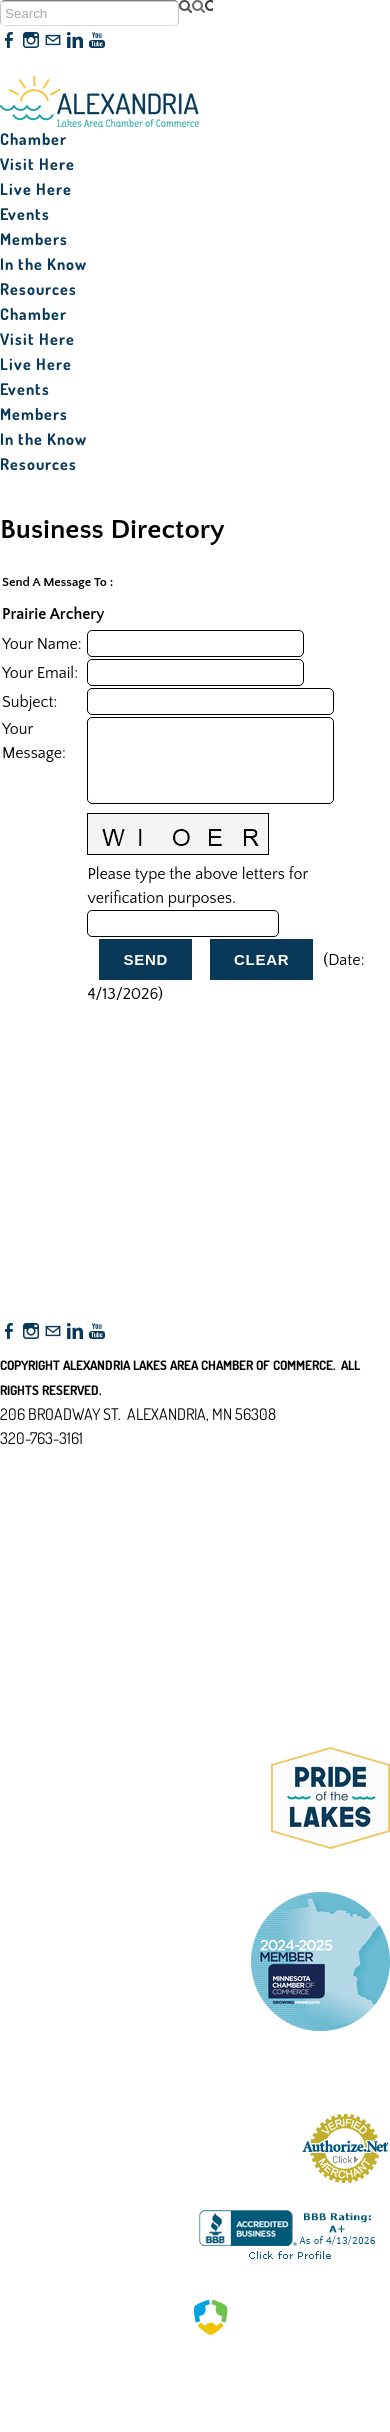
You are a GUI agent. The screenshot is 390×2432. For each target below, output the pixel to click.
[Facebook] (9, 41)
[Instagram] (31, 41)
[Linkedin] (75, 41)
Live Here (36, 189)
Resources (38, 289)
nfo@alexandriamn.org (86, 1462)
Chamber (33, 139)
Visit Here (37, 164)
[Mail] (53, 41)
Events (25, 214)
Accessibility (48, 1535)
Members (34, 239)
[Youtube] (97, 41)
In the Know (43, 264)
